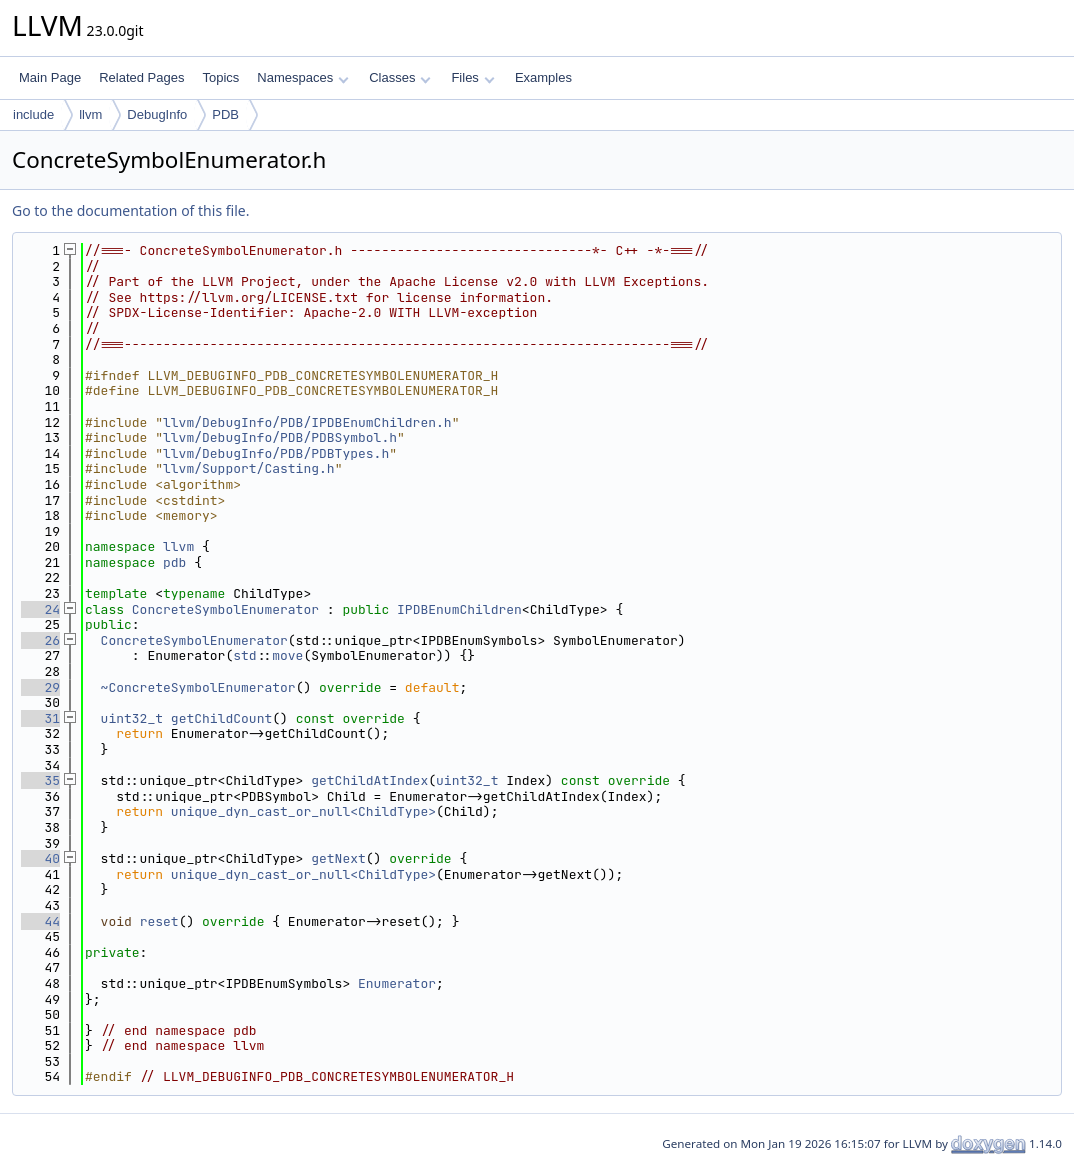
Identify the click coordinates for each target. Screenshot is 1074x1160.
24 (40, 609)
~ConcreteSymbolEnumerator (198, 687)
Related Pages (141, 77)
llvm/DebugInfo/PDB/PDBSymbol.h (280, 437)
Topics (220, 77)
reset (159, 921)
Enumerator (397, 983)
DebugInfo (157, 114)
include (33, 114)
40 (40, 858)
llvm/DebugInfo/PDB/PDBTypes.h (276, 453)
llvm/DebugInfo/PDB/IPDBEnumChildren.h (307, 422)
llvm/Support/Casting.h (249, 468)
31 (40, 718)
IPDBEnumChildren (459, 609)
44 (40, 921)
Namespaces (302, 77)
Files (472, 77)
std (244, 655)
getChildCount (221, 718)
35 (40, 780)
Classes (400, 77)
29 (40, 687)
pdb (174, 562)
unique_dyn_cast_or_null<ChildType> (303, 811)
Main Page (50, 77)
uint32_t (132, 718)
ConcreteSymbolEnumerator (225, 609)
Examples (543, 77)
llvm (90, 114)
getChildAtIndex (369, 780)
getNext (338, 858)
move (287, 655)
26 (40, 640)
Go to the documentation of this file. (130, 210)
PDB (225, 114)
